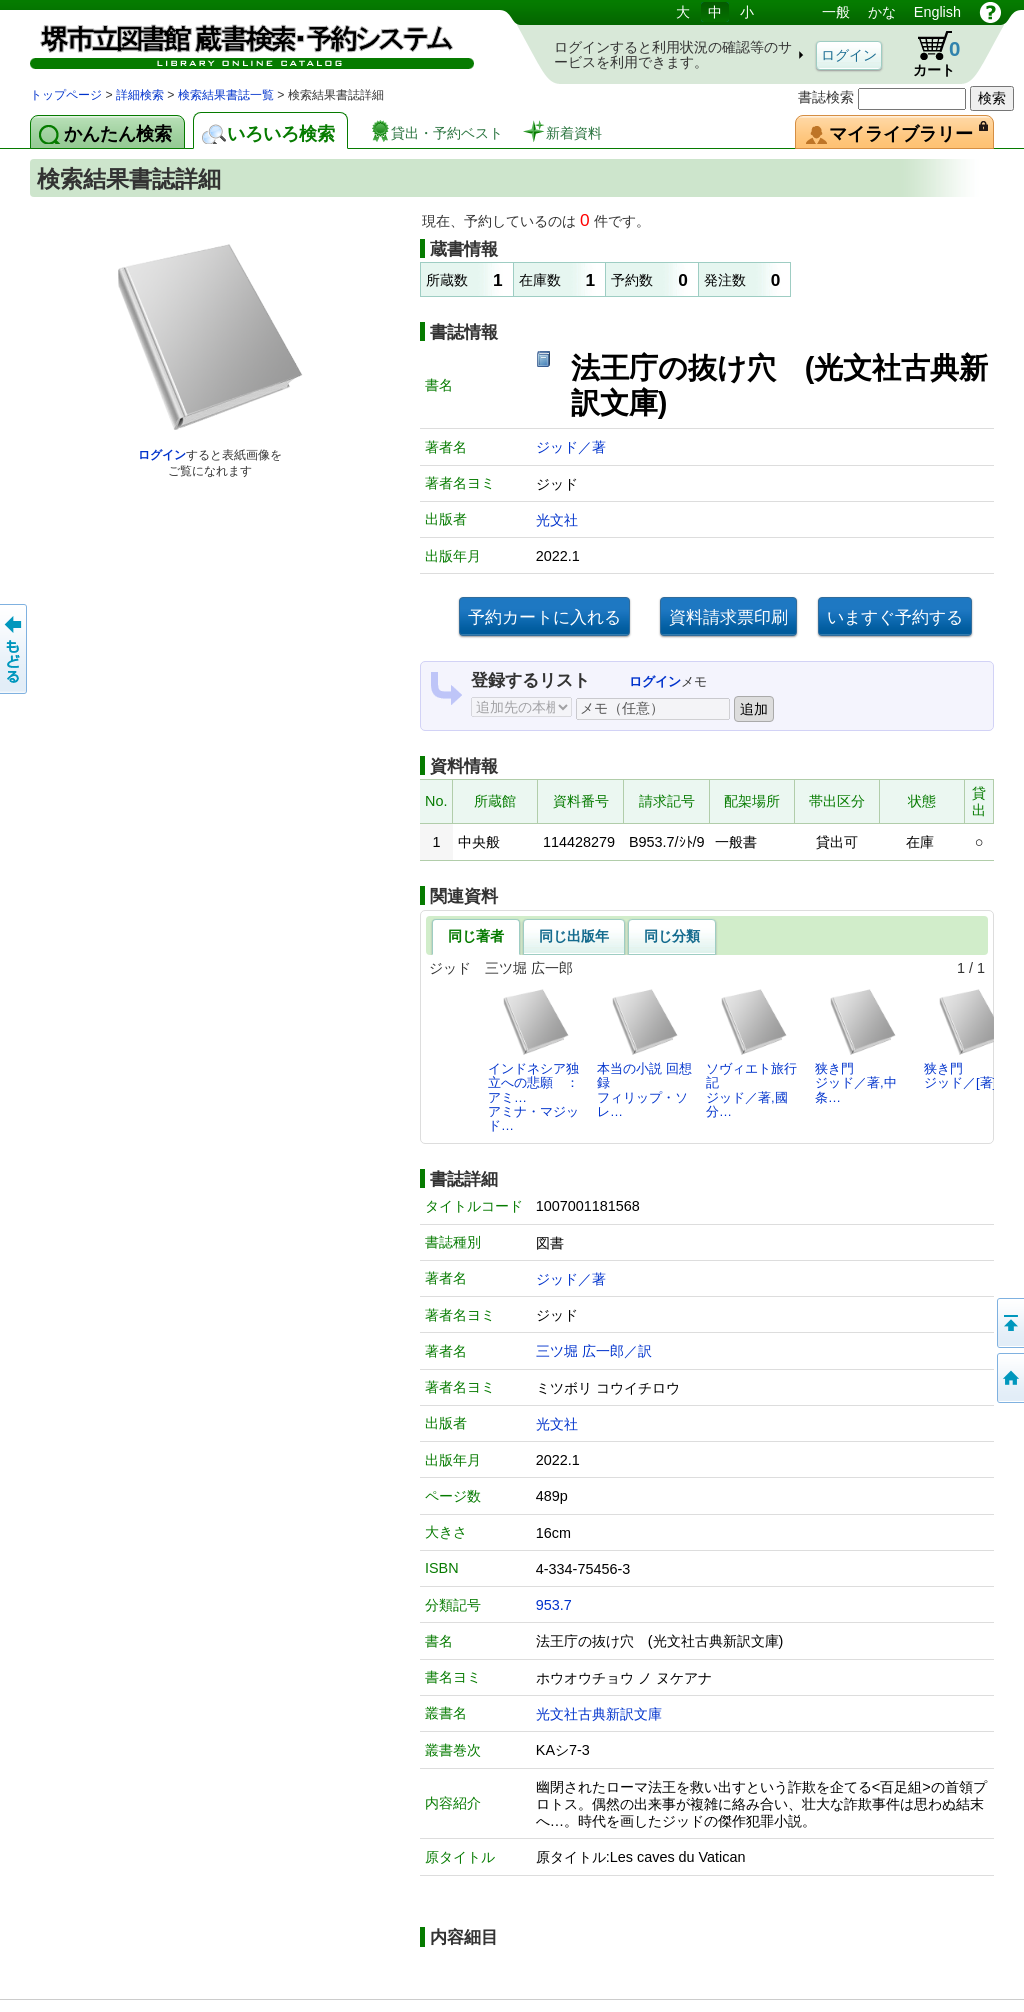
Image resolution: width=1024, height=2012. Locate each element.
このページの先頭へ (1009, 1323)
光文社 (557, 520)
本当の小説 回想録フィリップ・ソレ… (644, 1053)
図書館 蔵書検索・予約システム (240, 42)
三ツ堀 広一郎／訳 (594, 1351)
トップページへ (1009, 1378)
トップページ (66, 95)
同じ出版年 (574, 936)
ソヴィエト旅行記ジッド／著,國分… (751, 1053)
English (937, 12)
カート (927, 54)
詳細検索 (140, 95)
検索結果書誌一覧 (226, 95)
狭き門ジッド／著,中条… (856, 1046)
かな (882, 12)
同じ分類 (672, 936)
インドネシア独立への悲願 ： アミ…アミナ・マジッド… (539, 1060)
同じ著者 (476, 936)
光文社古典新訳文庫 (599, 1714)
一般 (836, 12)
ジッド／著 (571, 447)
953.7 (554, 1605)
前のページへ (15, 649)
